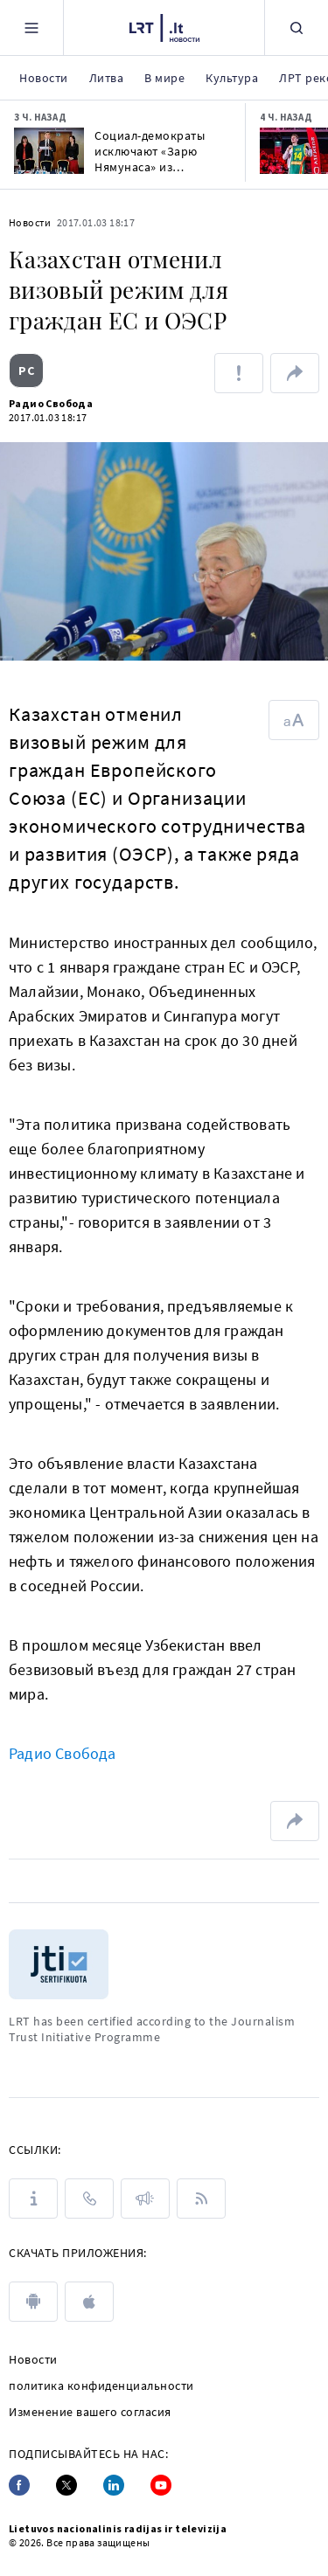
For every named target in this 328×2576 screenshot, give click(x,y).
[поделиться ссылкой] (294, 373)
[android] (33, 2302)
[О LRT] (33, 2198)
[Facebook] (19, 2485)
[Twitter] (66, 2485)
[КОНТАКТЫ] (89, 2198)
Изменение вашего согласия (90, 2412)
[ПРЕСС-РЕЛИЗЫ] (145, 2198)
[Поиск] (296, 27)
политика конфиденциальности (101, 2385)
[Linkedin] (113, 2485)
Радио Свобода (51, 403)
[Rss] (201, 2198)
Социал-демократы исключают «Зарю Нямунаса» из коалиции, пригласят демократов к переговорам (155, 151)
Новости (30, 222)
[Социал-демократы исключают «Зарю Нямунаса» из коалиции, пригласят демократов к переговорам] (49, 151)
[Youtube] (160, 2485)
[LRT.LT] (164, 25)
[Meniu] (31, 27)
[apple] (89, 2302)
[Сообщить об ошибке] (238, 373)
